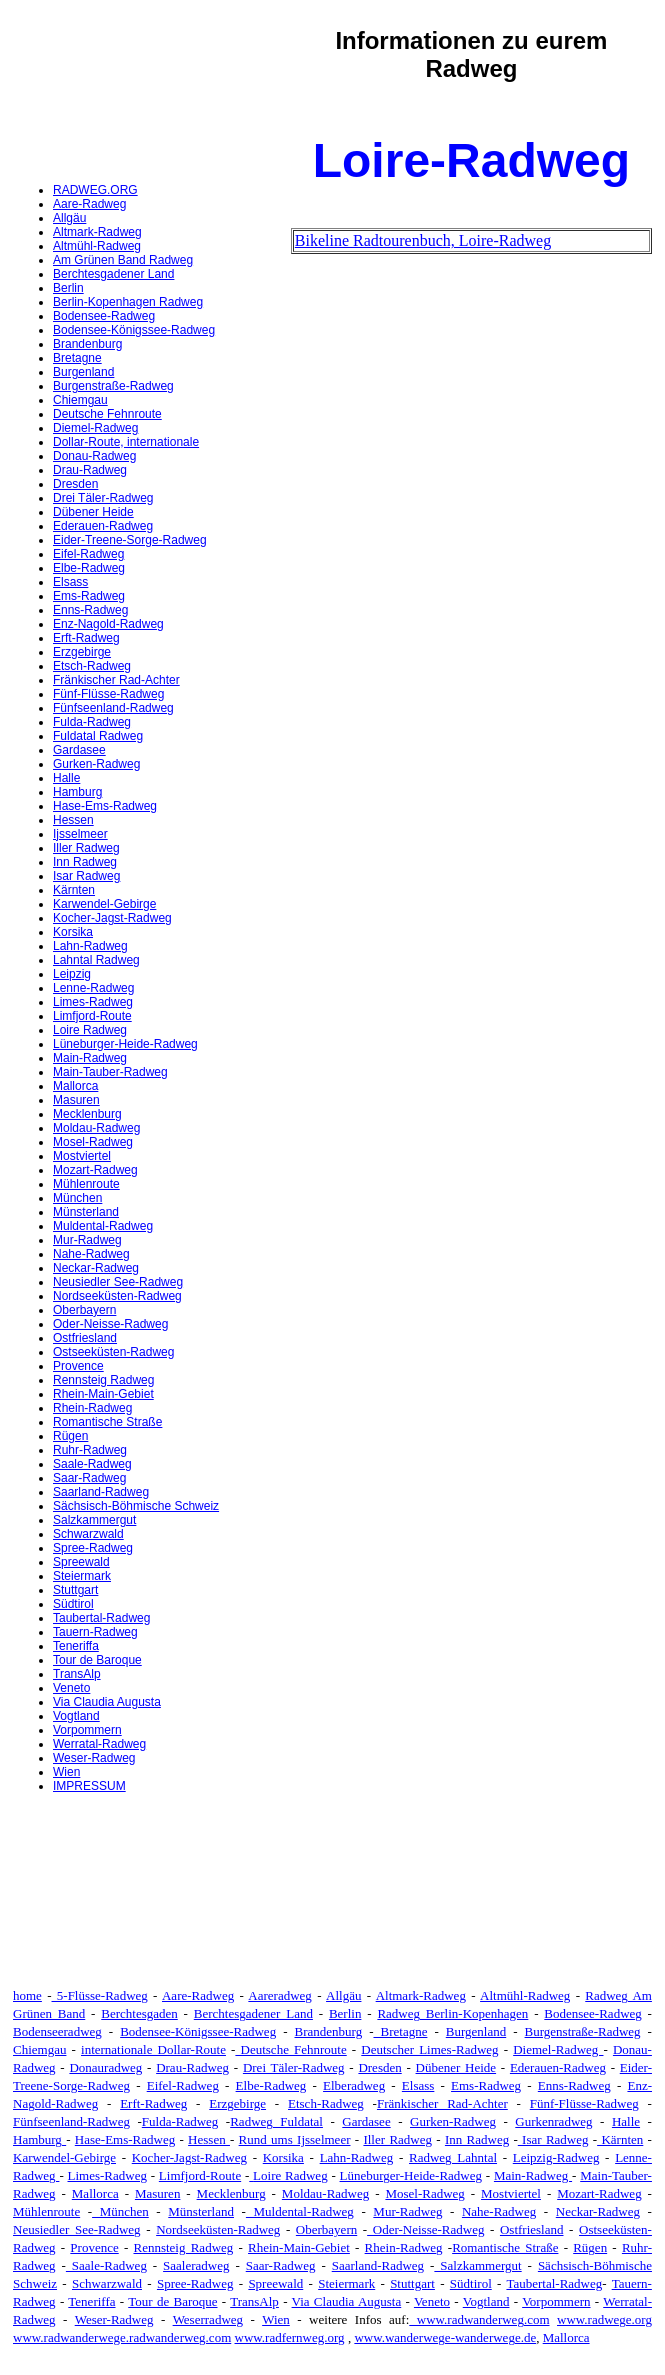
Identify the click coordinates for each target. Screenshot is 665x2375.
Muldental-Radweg (103, 1226)
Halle (66, 778)
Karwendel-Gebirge (104, 904)
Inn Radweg (85, 862)
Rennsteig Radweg (103, 1380)
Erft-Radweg (86, 638)
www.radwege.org (604, 2319)
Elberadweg (354, 2085)
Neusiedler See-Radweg (118, 1282)
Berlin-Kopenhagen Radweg (128, 302)
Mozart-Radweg (95, 1170)
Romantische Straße (107, 1422)
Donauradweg (105, 2067)
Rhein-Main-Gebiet (103, 1394)
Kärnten (74, 890)
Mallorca (75, 1086)
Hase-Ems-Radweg (105, 806)
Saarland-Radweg (101, 1492)
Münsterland (86, 1212)
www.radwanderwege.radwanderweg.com (122, 2337)
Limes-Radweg (93, 1002)
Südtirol (73, 1604)
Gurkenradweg (553, 2121)
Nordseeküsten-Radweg (117, 1296)
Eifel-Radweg (88, 554)
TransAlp (77, 1674)
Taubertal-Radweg (101, 1618)
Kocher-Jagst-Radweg (112, 918)
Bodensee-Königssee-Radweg (134, 330)
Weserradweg (208, 2319)
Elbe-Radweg (89, 568)
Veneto (71, 1688)
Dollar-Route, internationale (126, 442)
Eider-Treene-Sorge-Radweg (130, 540)
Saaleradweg (196, 2265)
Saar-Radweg (89, 1478)
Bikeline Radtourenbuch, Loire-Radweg (423, 240)
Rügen (70, 1436)
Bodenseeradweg (57, 2031)
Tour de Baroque (97, 1660)
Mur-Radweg (87, 1240)
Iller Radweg (86, 848)
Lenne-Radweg (93, 988)
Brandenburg (87, 344)
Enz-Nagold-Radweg (108, 624)
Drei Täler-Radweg (103, 498)
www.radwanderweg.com (479, 2319)
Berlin (68, 288)
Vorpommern (87, 1730)
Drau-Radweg (90, 470)
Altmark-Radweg (97, 232)
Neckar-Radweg (96, 1268)
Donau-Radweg (94, 456)
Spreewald (81, 1562)
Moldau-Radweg (96, 1128)
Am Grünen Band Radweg (123, 260)
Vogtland (76, 1716)
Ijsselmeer (80, 834)
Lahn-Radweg (90, 946)
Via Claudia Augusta (107, 1702)
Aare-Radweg (89, 204)
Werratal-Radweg (99, 1744)
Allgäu (69, 218)
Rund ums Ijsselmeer (295, 2139)
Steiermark (82, 1576)
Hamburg (77, 792)
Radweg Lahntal (453, 2157)
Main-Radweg (90, 1058)
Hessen (73, 820)
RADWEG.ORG (95, 190)
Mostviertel (82, 1156)
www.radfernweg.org (290, 2337)
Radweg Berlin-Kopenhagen (452, 2013)
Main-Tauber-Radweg (110, 1072)
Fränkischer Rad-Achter (116, 680)
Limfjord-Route (92, 1016)
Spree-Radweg (93, 1548)
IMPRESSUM (89, 1786)
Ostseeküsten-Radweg (113, 1352)
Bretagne (77, 358)
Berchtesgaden (139, 2013)
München (77, 1198)
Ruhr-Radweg (90, 1450)
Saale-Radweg (92, 1464)
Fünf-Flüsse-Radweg (108, 694)
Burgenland (83, 372)
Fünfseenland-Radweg (113, 708)
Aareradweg (280, 1995)
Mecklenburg (87, 1114)
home (27, 1995)
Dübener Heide (93, 512)
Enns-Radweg (90, 610)
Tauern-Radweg (95, 1632)
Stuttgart (75, 1590)
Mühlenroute (86, 1184)
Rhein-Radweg (92, 1408)
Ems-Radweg (89, 596)
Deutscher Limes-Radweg (429, 2049)
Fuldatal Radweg (98, 736)
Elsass (70, 582)
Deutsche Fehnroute (107, 414)
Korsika (73, 932)
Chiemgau (80, 400)
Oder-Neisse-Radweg (110, 1324)
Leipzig (72, 974)
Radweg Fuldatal (276, 2121)
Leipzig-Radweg (556, 2157)
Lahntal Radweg (96, 960)
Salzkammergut (94, 1520)
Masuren (76, 1100)
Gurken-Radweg (96, 764)
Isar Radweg (86, 876)
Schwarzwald (88, 1534)
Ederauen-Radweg (103, 526)
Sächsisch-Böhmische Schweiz (136, 1506)
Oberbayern (84, 1310)
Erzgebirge (82, 652)
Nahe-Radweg (91, 1254)
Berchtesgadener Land (113, 274)
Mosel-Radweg (93, 1142)
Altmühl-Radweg (97, 246)
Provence (78, 1366)
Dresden (75, 484)
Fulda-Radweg (92, 722)
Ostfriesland (85, 1338)
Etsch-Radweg (92, 666)
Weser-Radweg (94, 1758)
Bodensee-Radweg (104, 316)
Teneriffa (76, 1646)
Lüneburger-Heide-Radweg (125, 1044)
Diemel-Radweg (95, 428)
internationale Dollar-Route (153, 2049)
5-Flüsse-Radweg (100, 1995)
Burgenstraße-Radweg (113, 386)
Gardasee (79, 750)
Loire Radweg (90, 1030)
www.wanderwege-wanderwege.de (445, 2337)
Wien (66, 1772)
